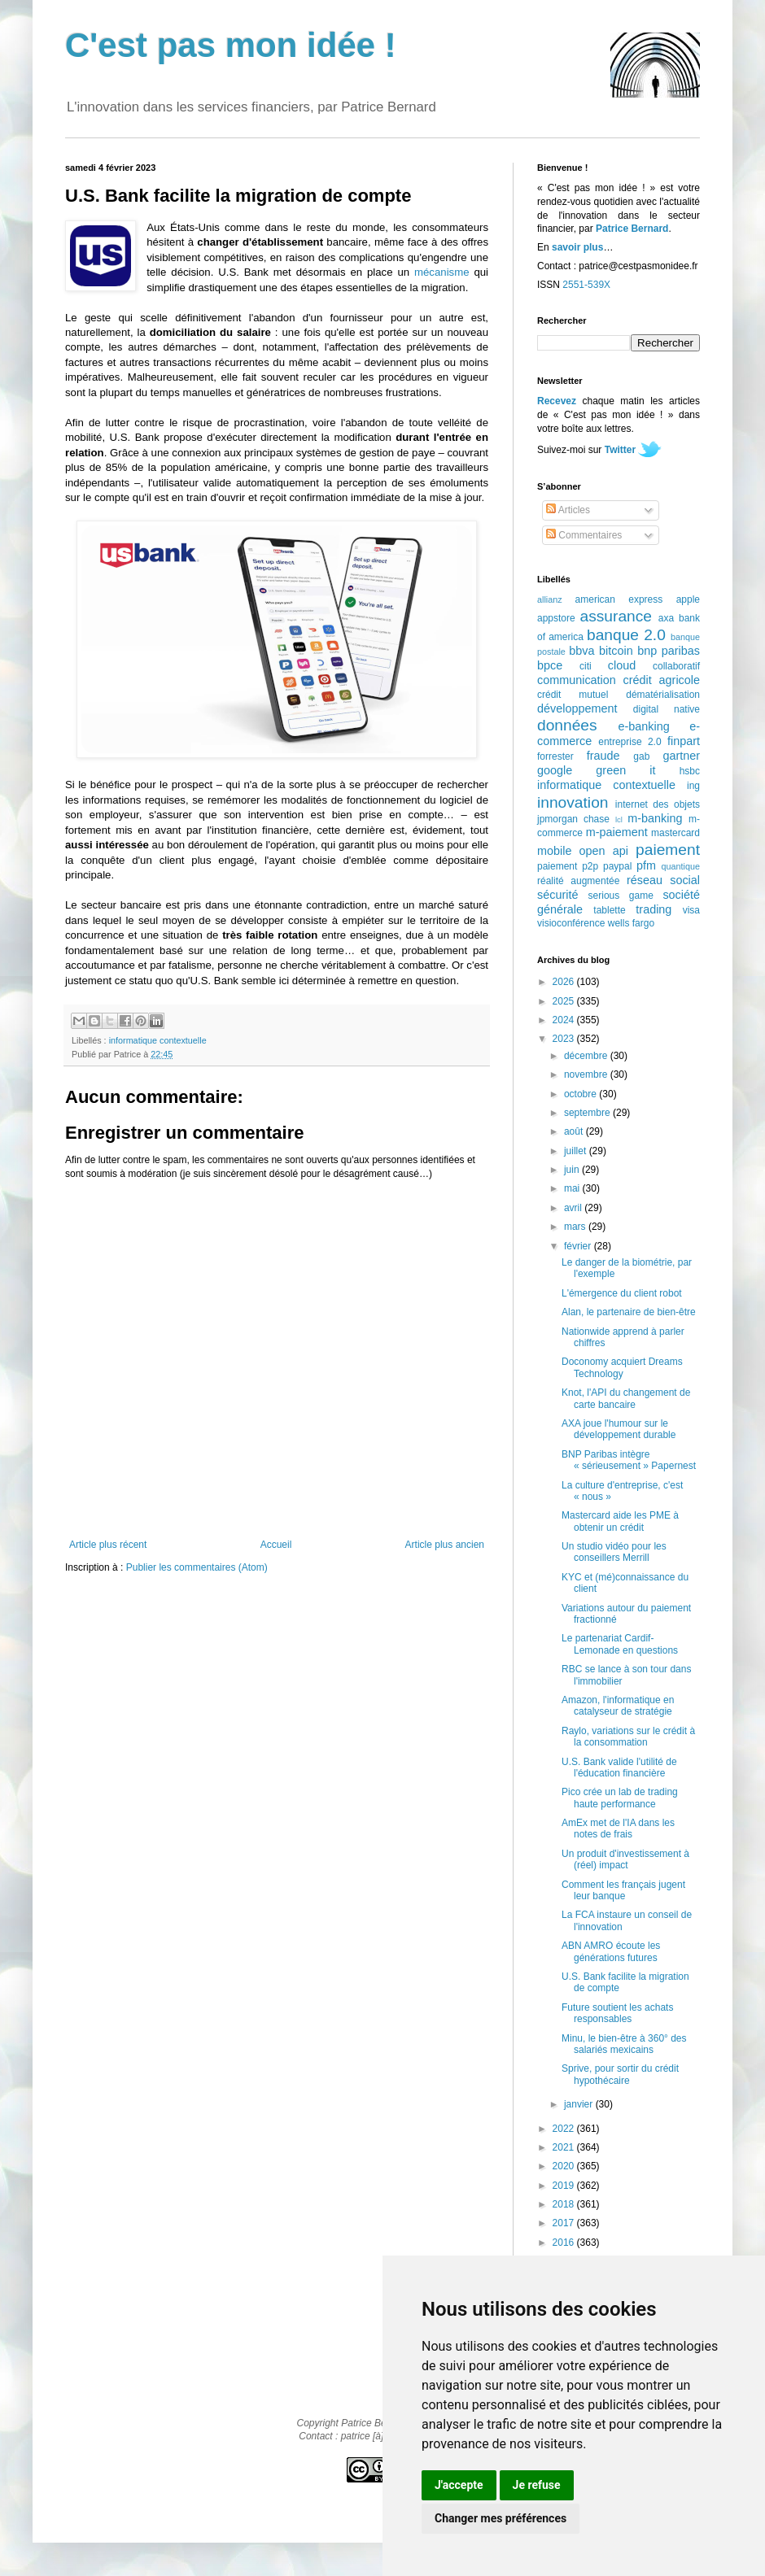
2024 (565, 1020)
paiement (668, 849)
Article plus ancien (444, 1544)
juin (573, 1169)
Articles (568, 510)
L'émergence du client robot (622, 1293)
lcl (619, 819)
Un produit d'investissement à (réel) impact (625, 1859)
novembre (587, 1074)
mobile (554, 850)
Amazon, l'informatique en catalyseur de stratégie (618, 1705)
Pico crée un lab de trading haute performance (620, 1797)
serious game (621, 895)
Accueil (276, 1544)
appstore (556, 618)
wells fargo (631, 923)
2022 (565, 2128)
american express (619, 599)
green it (625, 770)
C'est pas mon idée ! (230, 45)
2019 (565, 2185)
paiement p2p (567, 866)
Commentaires (584, 535)
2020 (565, 2166)
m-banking (654, 818)
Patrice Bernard (632, 228)
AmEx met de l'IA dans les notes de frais (618, 1828)
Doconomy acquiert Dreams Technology (622, 1367)
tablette (609, 910)
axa (666, 618)
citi (585, 666)
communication (576, 679)
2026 (565, 981)
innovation (572, 802)
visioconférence (571, 923)
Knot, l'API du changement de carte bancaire (626, 1398)
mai (573, 1188)
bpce (549, 665)
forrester (555, 756)
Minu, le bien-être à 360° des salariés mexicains (624, 2044)
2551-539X (586, 284)
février (579, 1246)
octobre (581, 1094)
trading (653, 909)
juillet (576, 1151)
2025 (565, 1001)
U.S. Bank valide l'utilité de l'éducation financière (619, 1767)
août (575, 1131)
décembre (587, 1055)
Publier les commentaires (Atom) (197, 1567)
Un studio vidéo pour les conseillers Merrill (614, 1552)
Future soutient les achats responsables (617, 2013)
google (554, 770)
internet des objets (657, 804)
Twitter (620, 449)
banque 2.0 (626, 634)
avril (574, 1208)
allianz (549, 599)
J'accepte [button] (459, 2484)
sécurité (557, 894)
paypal (617, 866)
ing (693, 785)
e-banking (643, 726)
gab (641, 756)
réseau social (663, 880)
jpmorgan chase (573, 819)
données (567, 725)
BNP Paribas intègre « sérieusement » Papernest (629, 1460)
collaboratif (676, 666)
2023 (565, 1038)
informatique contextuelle (158, 1040)
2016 (565, 2242)
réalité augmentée (578, 881)
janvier (580, 2104)
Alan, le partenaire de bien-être (629, 1312)
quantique (681, 866)
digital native (666, 709)
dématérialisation (663, 694)
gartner (681, 755)
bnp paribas (668, 650)
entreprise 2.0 (629, 742)
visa (691, 910)
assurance (616, 616)
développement (577, 708)
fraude (603, 755)
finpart (683, 741)
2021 (565, 2147)
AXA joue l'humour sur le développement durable (618, 1429)
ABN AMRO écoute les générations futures (611, 1951)
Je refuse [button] (537, 2484)
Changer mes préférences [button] (500, 2518)
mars (576, 1226)
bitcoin (616, 650)
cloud (622, 665)
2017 (565, 2223)
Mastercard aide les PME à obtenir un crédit (620, 1521)
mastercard (675, 833)
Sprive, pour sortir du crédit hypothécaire (620, 2074)
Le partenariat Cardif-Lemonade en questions (620, 1643)
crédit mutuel (572, 694)
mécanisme (441, 272)
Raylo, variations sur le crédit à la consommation (628, 1736)
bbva (581, 650)
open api (603, 850)
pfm (646, 865)
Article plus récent (107, 1544)
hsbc (690, 771)
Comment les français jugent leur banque (623, 1890)
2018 (565, 2204)
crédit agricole (661, 679)
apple (688, 599)
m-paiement (617, 832)
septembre (588, 1112)
